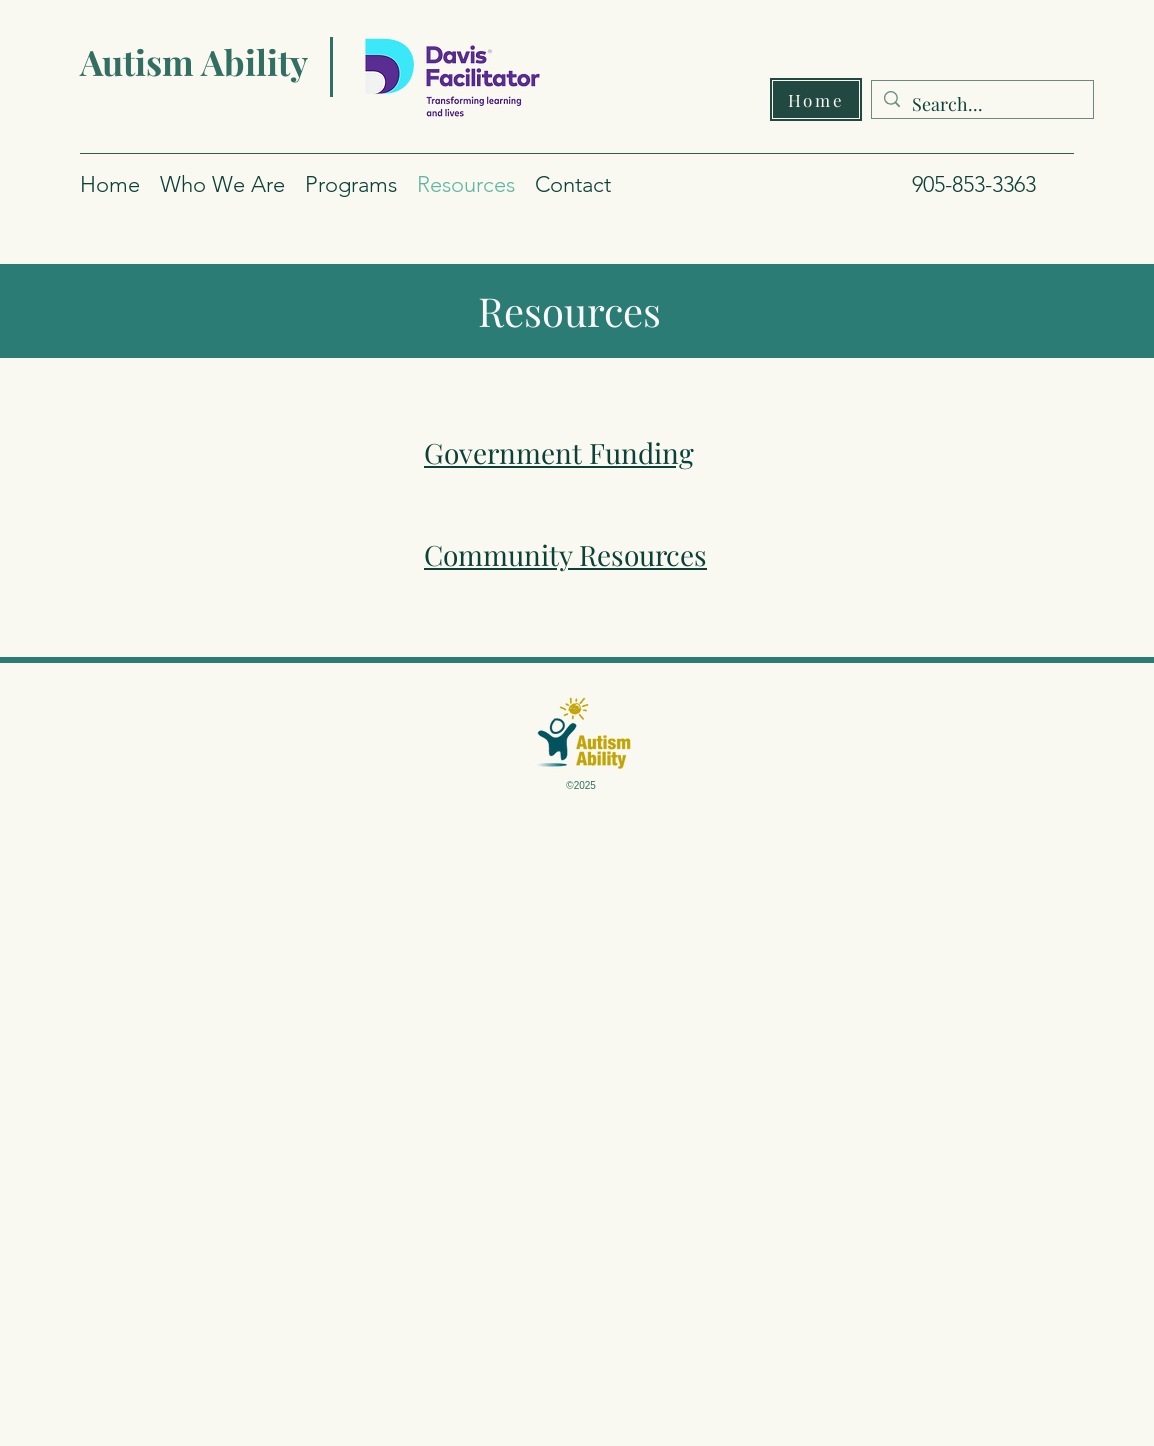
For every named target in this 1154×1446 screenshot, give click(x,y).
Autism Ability (194, 61)
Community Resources (565, 554)
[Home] (816, 99)
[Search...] (981, 105)
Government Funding (559, 452)
